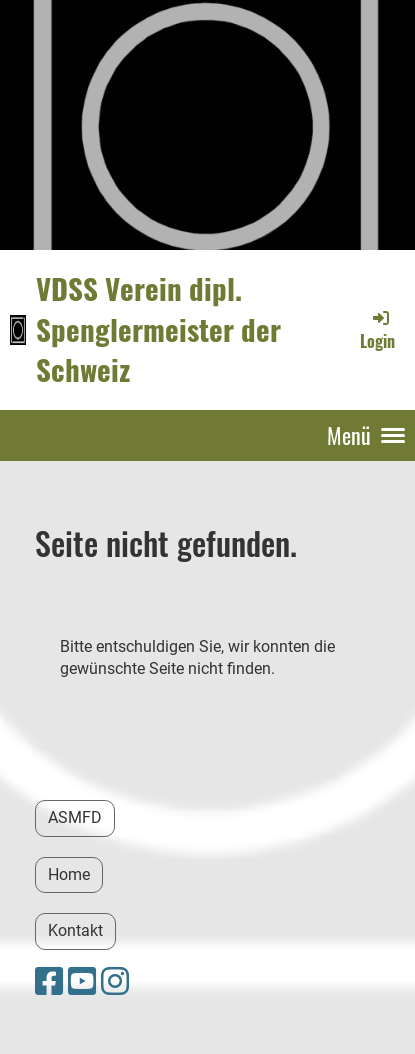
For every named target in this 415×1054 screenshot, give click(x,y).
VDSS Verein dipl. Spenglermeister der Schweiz (158, 329)
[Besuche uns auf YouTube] (82, 982)
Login (377, 330)
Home (69, 874)
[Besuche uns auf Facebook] (49, 982)
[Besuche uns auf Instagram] (115, 982)
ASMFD (75, 817)
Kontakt (75, 930)
